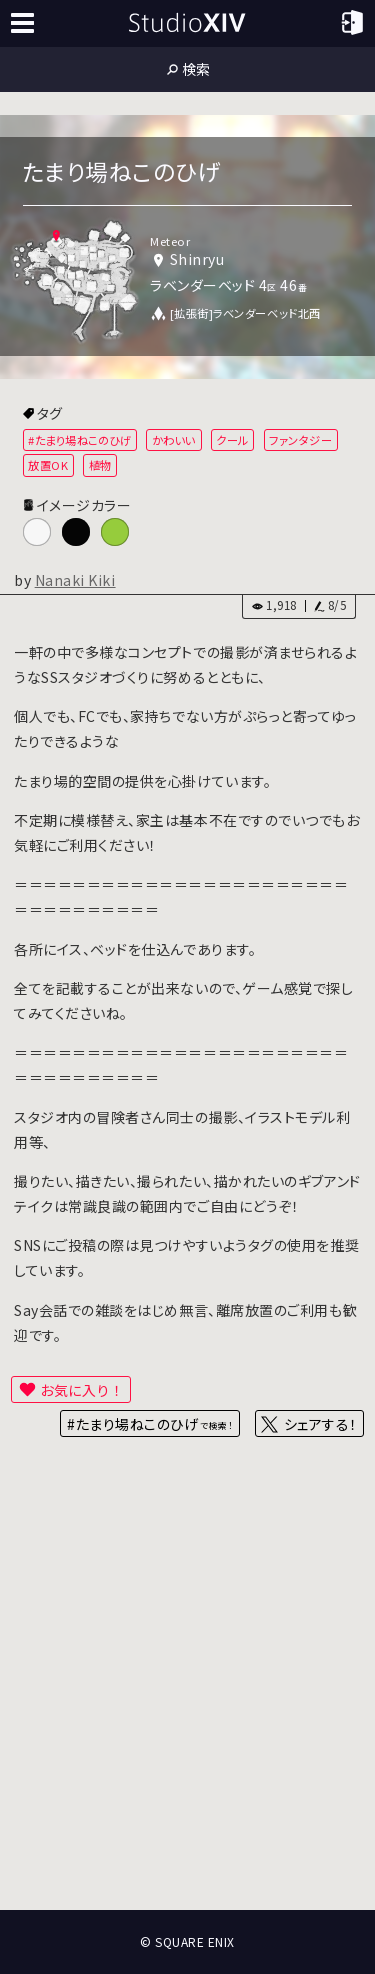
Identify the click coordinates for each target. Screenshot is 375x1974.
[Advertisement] (187, 1699)
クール (232, 440)
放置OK (48, 465)
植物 (100, 465)
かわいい (174, 440)
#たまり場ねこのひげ (79, 440)
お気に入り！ (82, 1390)
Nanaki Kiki (75, 580)
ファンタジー (300, 440)
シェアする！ (320, 1424)
